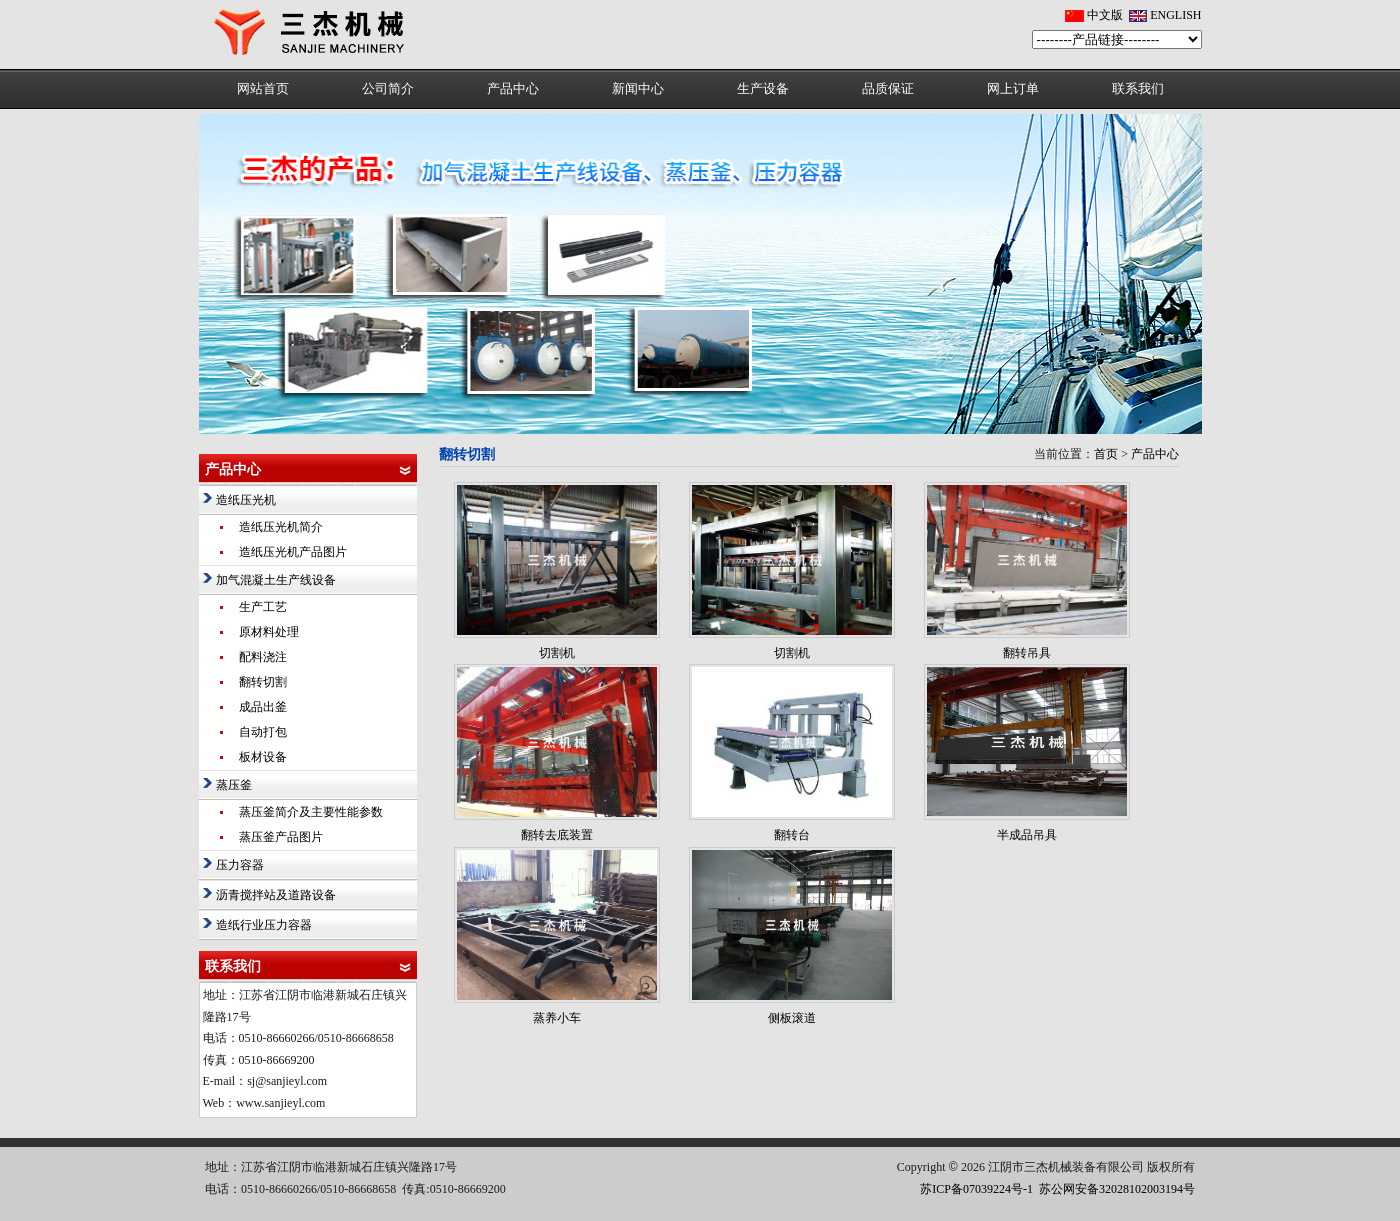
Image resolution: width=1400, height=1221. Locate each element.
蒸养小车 (557, 1018)
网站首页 (263, 88)
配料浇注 (263, 657)
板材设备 (263, 757)
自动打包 (263, 732)
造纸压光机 (246, 500)
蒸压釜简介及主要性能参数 (311, 812)
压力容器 (240, 865)
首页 (1106, 454)
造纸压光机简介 (281, 527)
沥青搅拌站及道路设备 (276, 895)
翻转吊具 (1027, 653)
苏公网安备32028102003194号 (1117, 1189)
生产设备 (763, 88)
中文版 (1105, 15)
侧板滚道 (792, 1018)
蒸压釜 (234, 785)
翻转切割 (263, 682)
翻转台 (792, 835)
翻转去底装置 (557, 835)
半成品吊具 (1027, 835)
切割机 (557, 653)
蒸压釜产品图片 (281, 837)
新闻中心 (638, 88)
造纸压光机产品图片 (293, 552)
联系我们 (1138, 88)
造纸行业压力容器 (264, 925)
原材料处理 (269, 632)
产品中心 (513, 88)
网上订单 (1013, 88)
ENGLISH (1175, 15)
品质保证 (888, 88)
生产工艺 (263, 607)
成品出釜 (263, 707)
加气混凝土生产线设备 (276, 580)
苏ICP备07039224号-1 (976, 1189)
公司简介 (388, 88)
